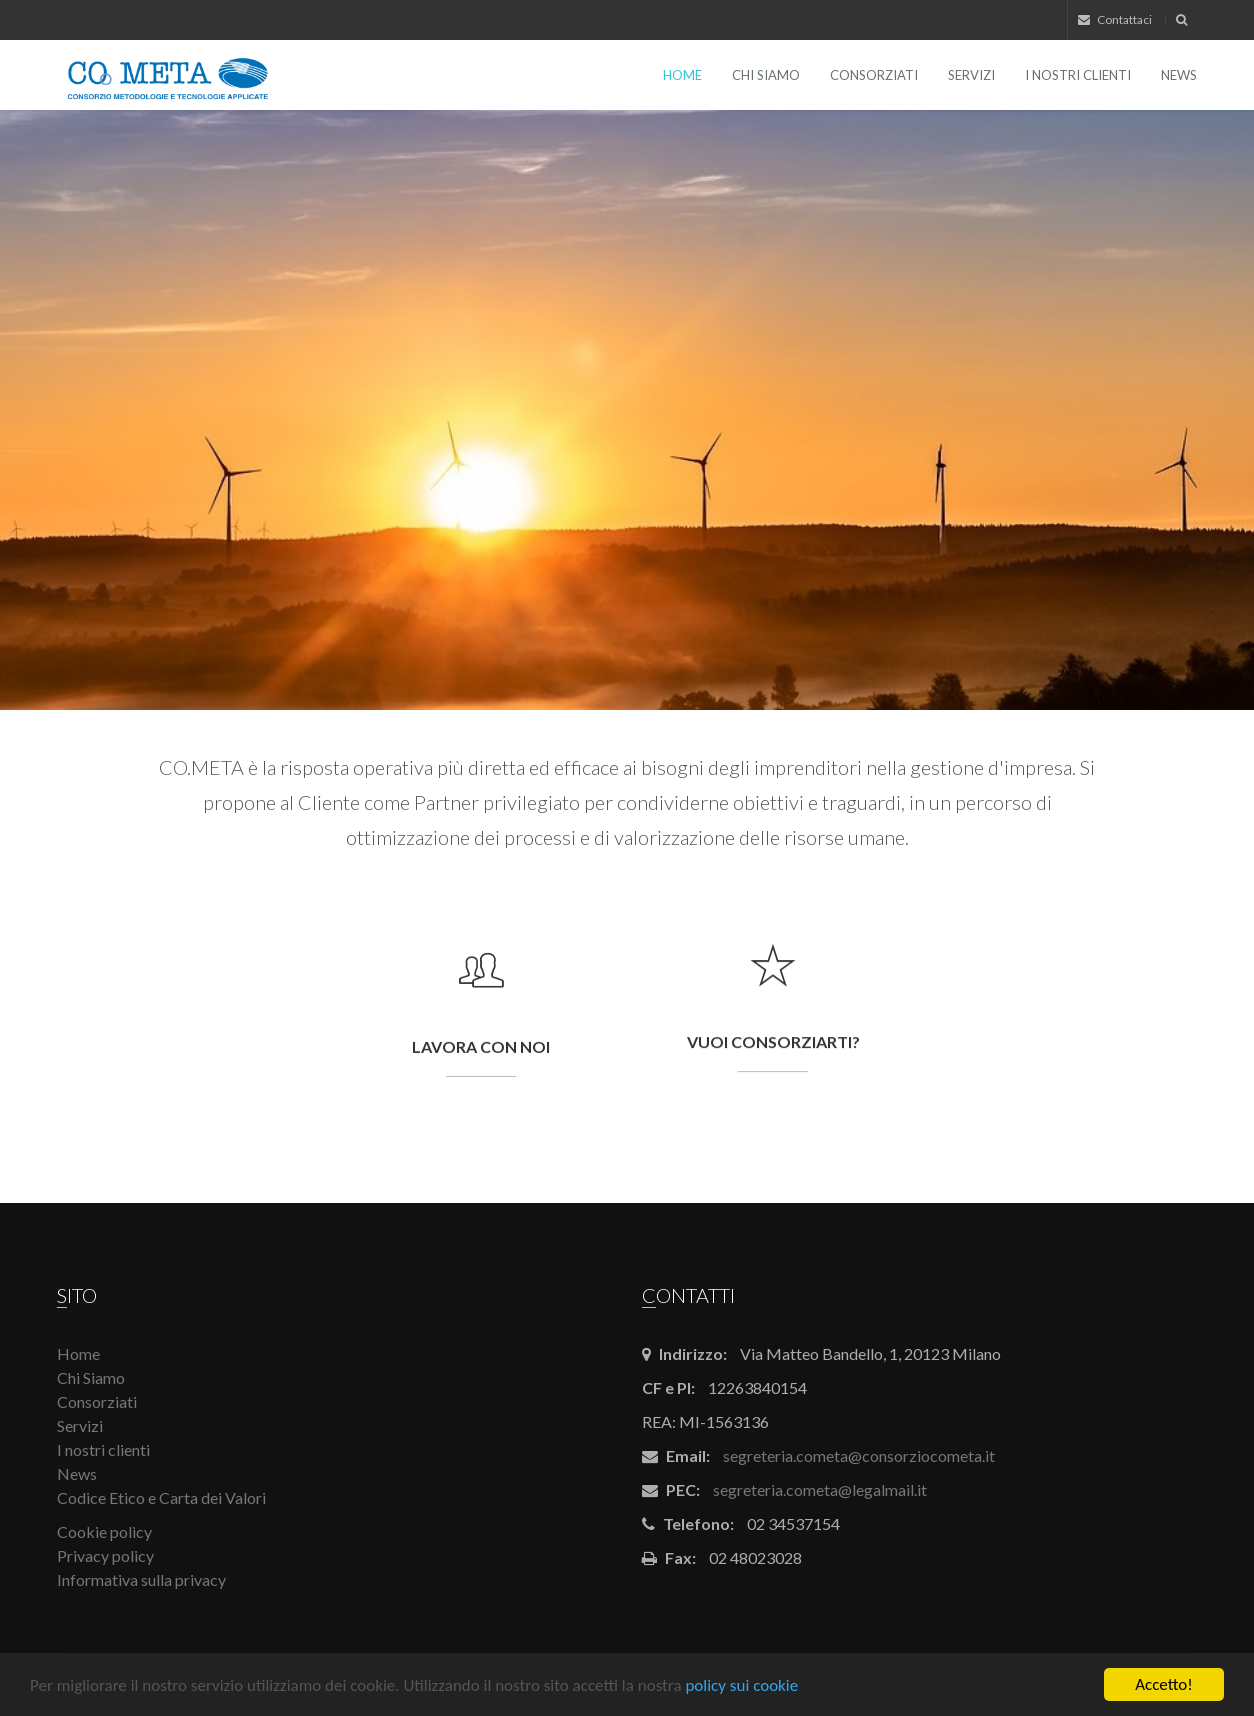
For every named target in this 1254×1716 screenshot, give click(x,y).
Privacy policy (105, 1555)
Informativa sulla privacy (141, 1579)
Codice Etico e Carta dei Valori (161, 1497)
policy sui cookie (741, 1685)
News (1179, 75)
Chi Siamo (766, 75)
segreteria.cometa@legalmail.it (820, 1489)
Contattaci (1115, 19)
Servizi (971, 75)
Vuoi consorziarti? (773, 1054)
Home (682, 75)
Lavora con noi (481, 1047)
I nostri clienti (1078, 75)
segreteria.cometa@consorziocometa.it (859, 1455)
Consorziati (874, 75)
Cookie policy (104, 1531)
